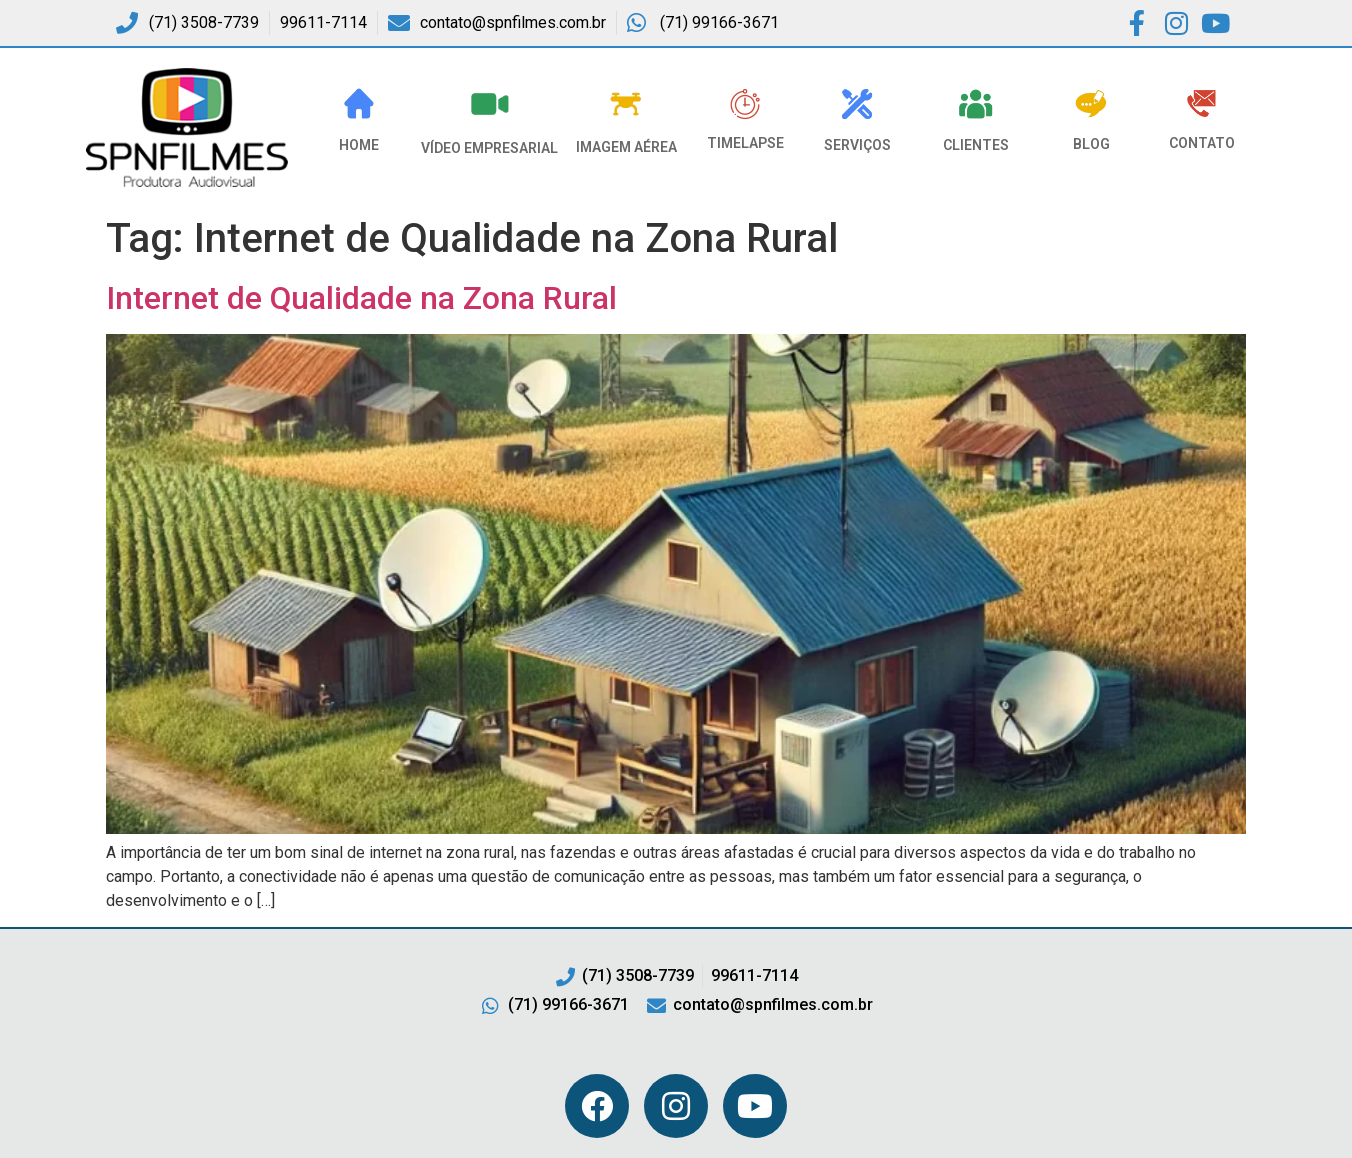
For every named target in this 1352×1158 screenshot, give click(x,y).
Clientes (976, 145)
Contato (1202, 143)
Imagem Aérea (626, 147)
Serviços (857, 145)
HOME (359, 145)
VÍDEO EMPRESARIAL (489, 148)
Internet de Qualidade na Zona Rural (361, 298)
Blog (1091, 144)
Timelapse (745, 143)
